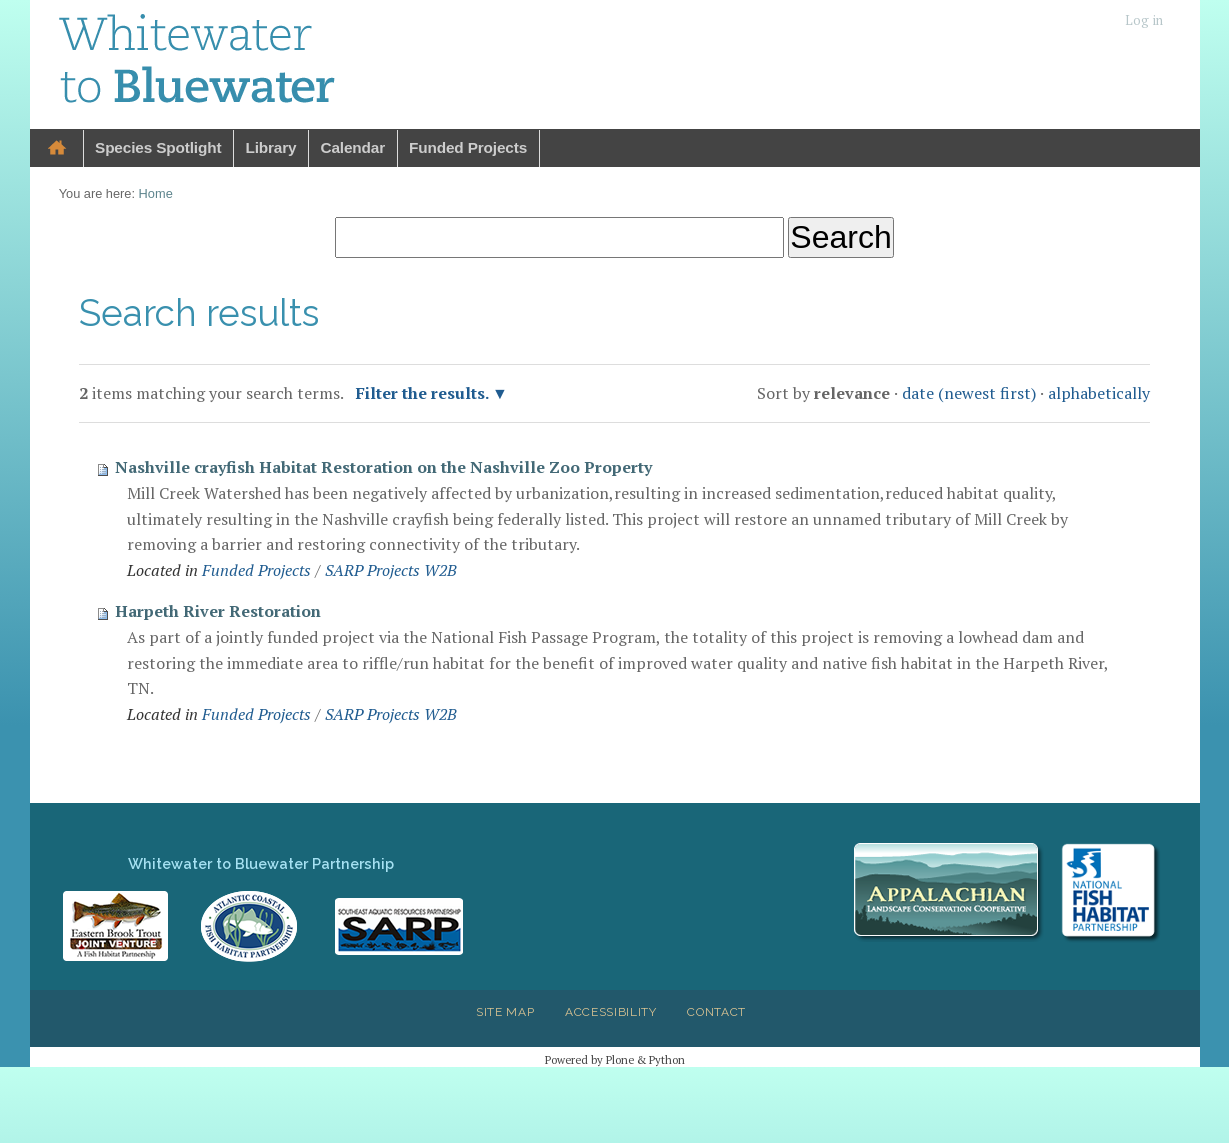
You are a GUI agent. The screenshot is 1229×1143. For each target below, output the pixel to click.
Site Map (505, 1012)
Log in (1144, 20)
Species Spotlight (158, 147)
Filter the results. (424, 393)
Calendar (352, 147)
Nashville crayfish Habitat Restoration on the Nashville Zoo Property (383, 467)
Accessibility (611, 1012)
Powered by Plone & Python (615, 1059)
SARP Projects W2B (391, 570)
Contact (716, 1012)
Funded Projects (468, 147)
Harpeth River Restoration (218, 611)
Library (270, 147)
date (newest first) (969, 393)
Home (57, 148)
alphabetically (1099, 393)
